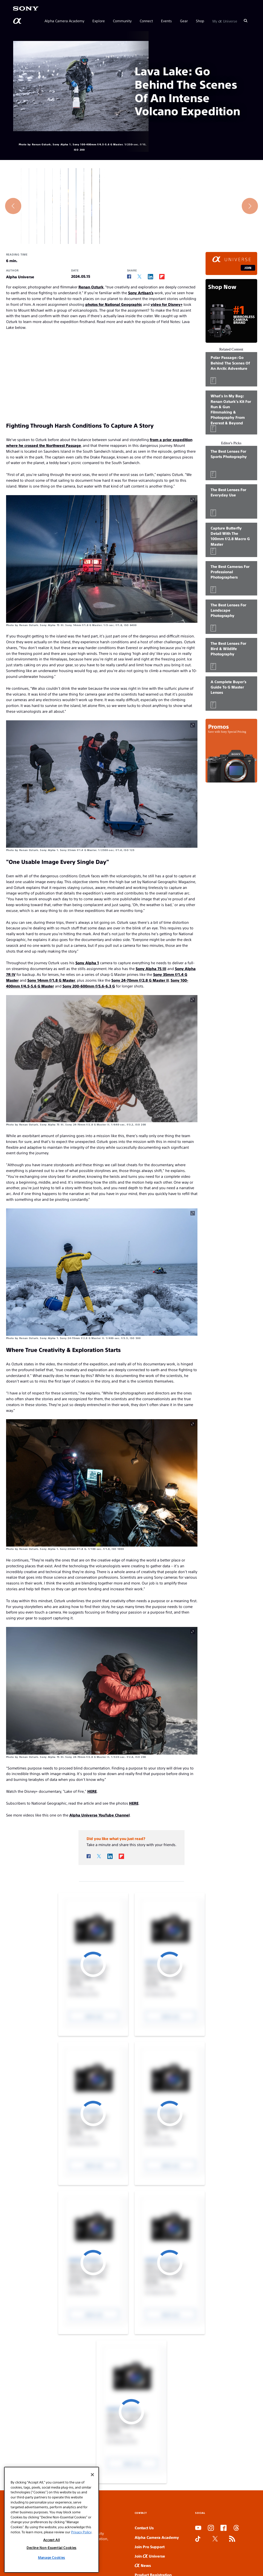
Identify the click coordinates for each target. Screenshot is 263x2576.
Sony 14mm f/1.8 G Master (51, 980)
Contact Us (144, 2527)
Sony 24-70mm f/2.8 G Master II (140, 980)
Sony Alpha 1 (87, 962)
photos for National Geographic (113, 304)
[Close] (92, 2474)
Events (166, 20)
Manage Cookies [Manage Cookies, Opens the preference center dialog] (51, 2557)
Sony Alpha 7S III (151, 968)
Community (122, 20)
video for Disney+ (167, 304)
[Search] (245, 21)
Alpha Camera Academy (64, 20)
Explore (98, 20)
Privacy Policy (81, 2532)
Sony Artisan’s (140, 292)
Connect (146, 20)
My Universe (224, 21)
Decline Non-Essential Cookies (51, 2547)
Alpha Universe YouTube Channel (99, 1814)
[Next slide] (250, 206)
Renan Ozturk (91, 286)
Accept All (51, 2540)
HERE (92, 1791)
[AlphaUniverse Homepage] (17, 21)
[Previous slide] (13, 206)
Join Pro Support (150, 2546)
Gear (184, 20)
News (143, 2565)
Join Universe (150, 2556)
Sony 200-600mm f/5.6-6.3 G (89, 985)
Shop (200, 20)
